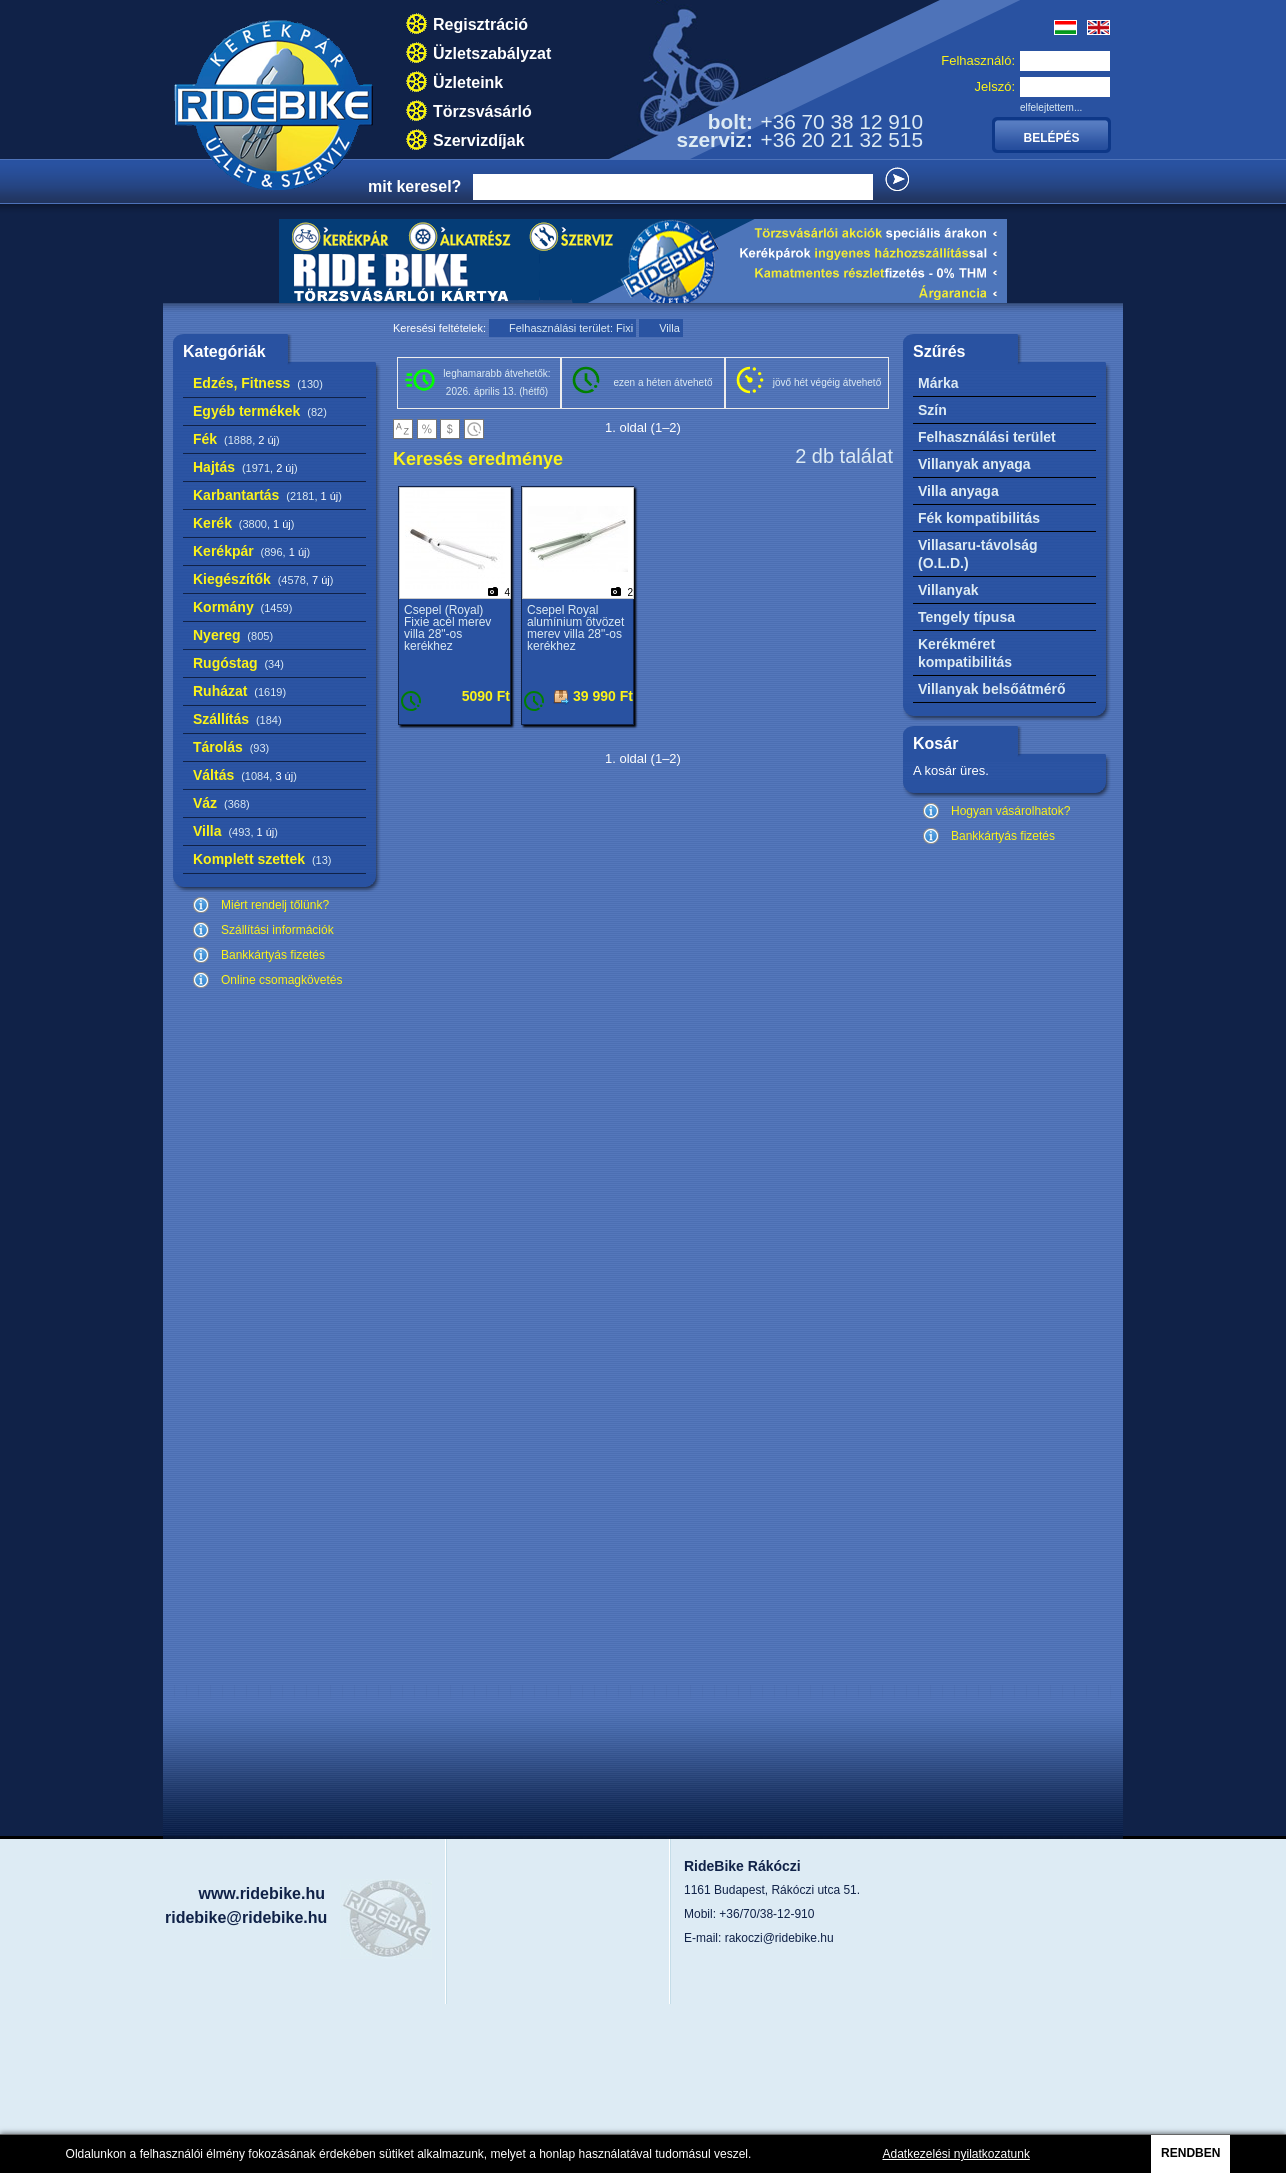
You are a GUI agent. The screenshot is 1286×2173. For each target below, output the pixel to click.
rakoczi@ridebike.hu (779, 1938)
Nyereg (233, 635)
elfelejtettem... (1051, 107)
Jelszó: (995, 86)
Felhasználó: (978, 60)
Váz (221, 803)
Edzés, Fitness (258, 383)
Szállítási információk (277, 930)
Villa (235, 831)
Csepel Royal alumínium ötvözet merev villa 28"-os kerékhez (575, 628)
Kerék (243, 523)
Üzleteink (468, 82)
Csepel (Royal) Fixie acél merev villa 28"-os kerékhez (447, 628)
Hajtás (245, 467)
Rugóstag (238, 663)
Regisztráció (480, 24)
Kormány (242, 607)
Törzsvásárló (482, 111)
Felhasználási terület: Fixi (571, 328)
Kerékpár (251, 551)
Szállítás (237, 719)
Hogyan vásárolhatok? (1010, 811)
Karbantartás (267, 495)
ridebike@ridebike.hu (246, 1917)
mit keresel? (414, 186)
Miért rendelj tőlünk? (275, 905)
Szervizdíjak (479, 140)
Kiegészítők (263, 579)
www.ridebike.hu (261, 1893)
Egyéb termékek (260, 411)
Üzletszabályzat (492, 53)
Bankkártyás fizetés (273, 955)
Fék (236, 439)
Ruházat (239, 691)
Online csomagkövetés (281, 980)
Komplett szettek (262, 859)
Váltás (245, 775)
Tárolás (231, 747)
